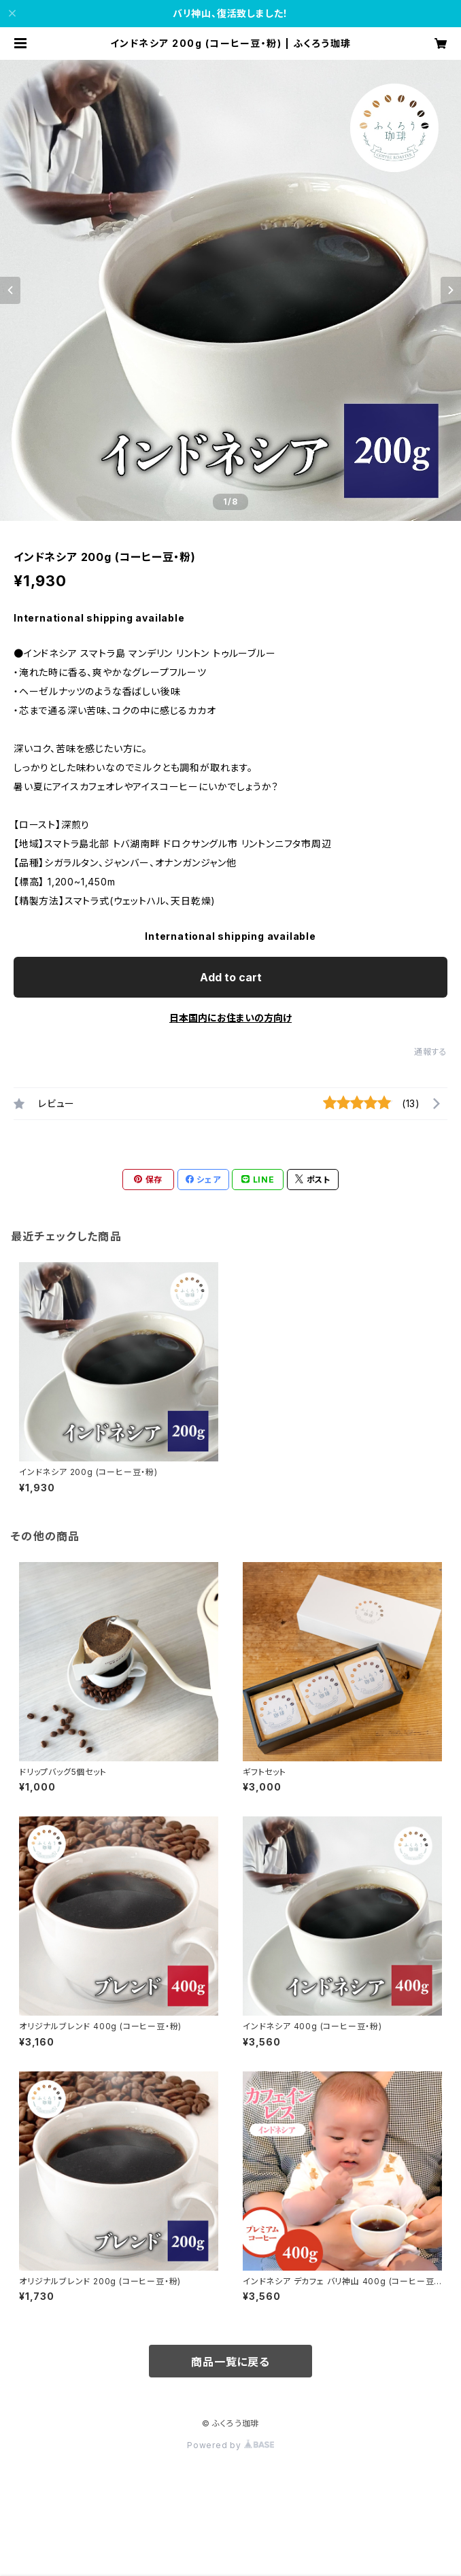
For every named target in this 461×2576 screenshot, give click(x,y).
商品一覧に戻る (230, 2362)
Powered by (230, 2445)
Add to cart (231, 977)
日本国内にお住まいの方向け (230, 1017)
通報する (430, 1052)
